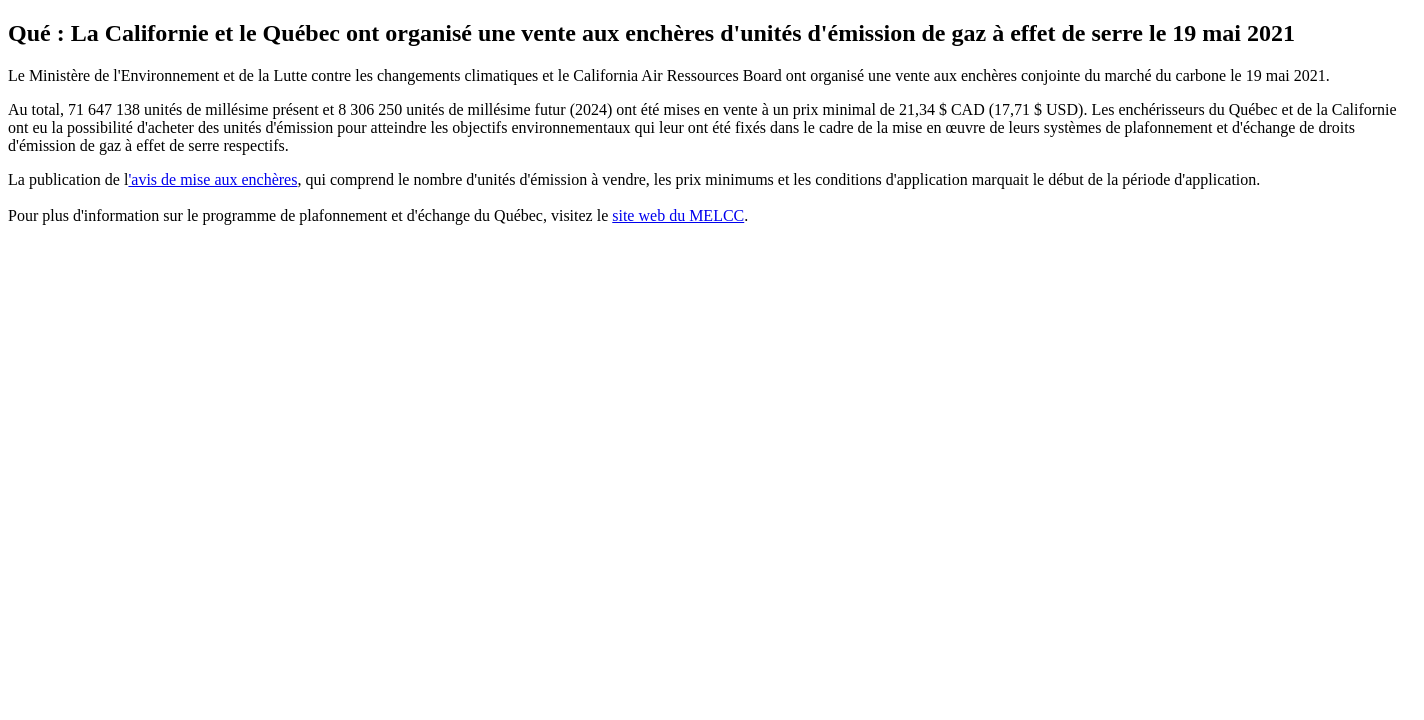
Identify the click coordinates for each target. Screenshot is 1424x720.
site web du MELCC (678, 215)
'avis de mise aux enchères (212, 179)
